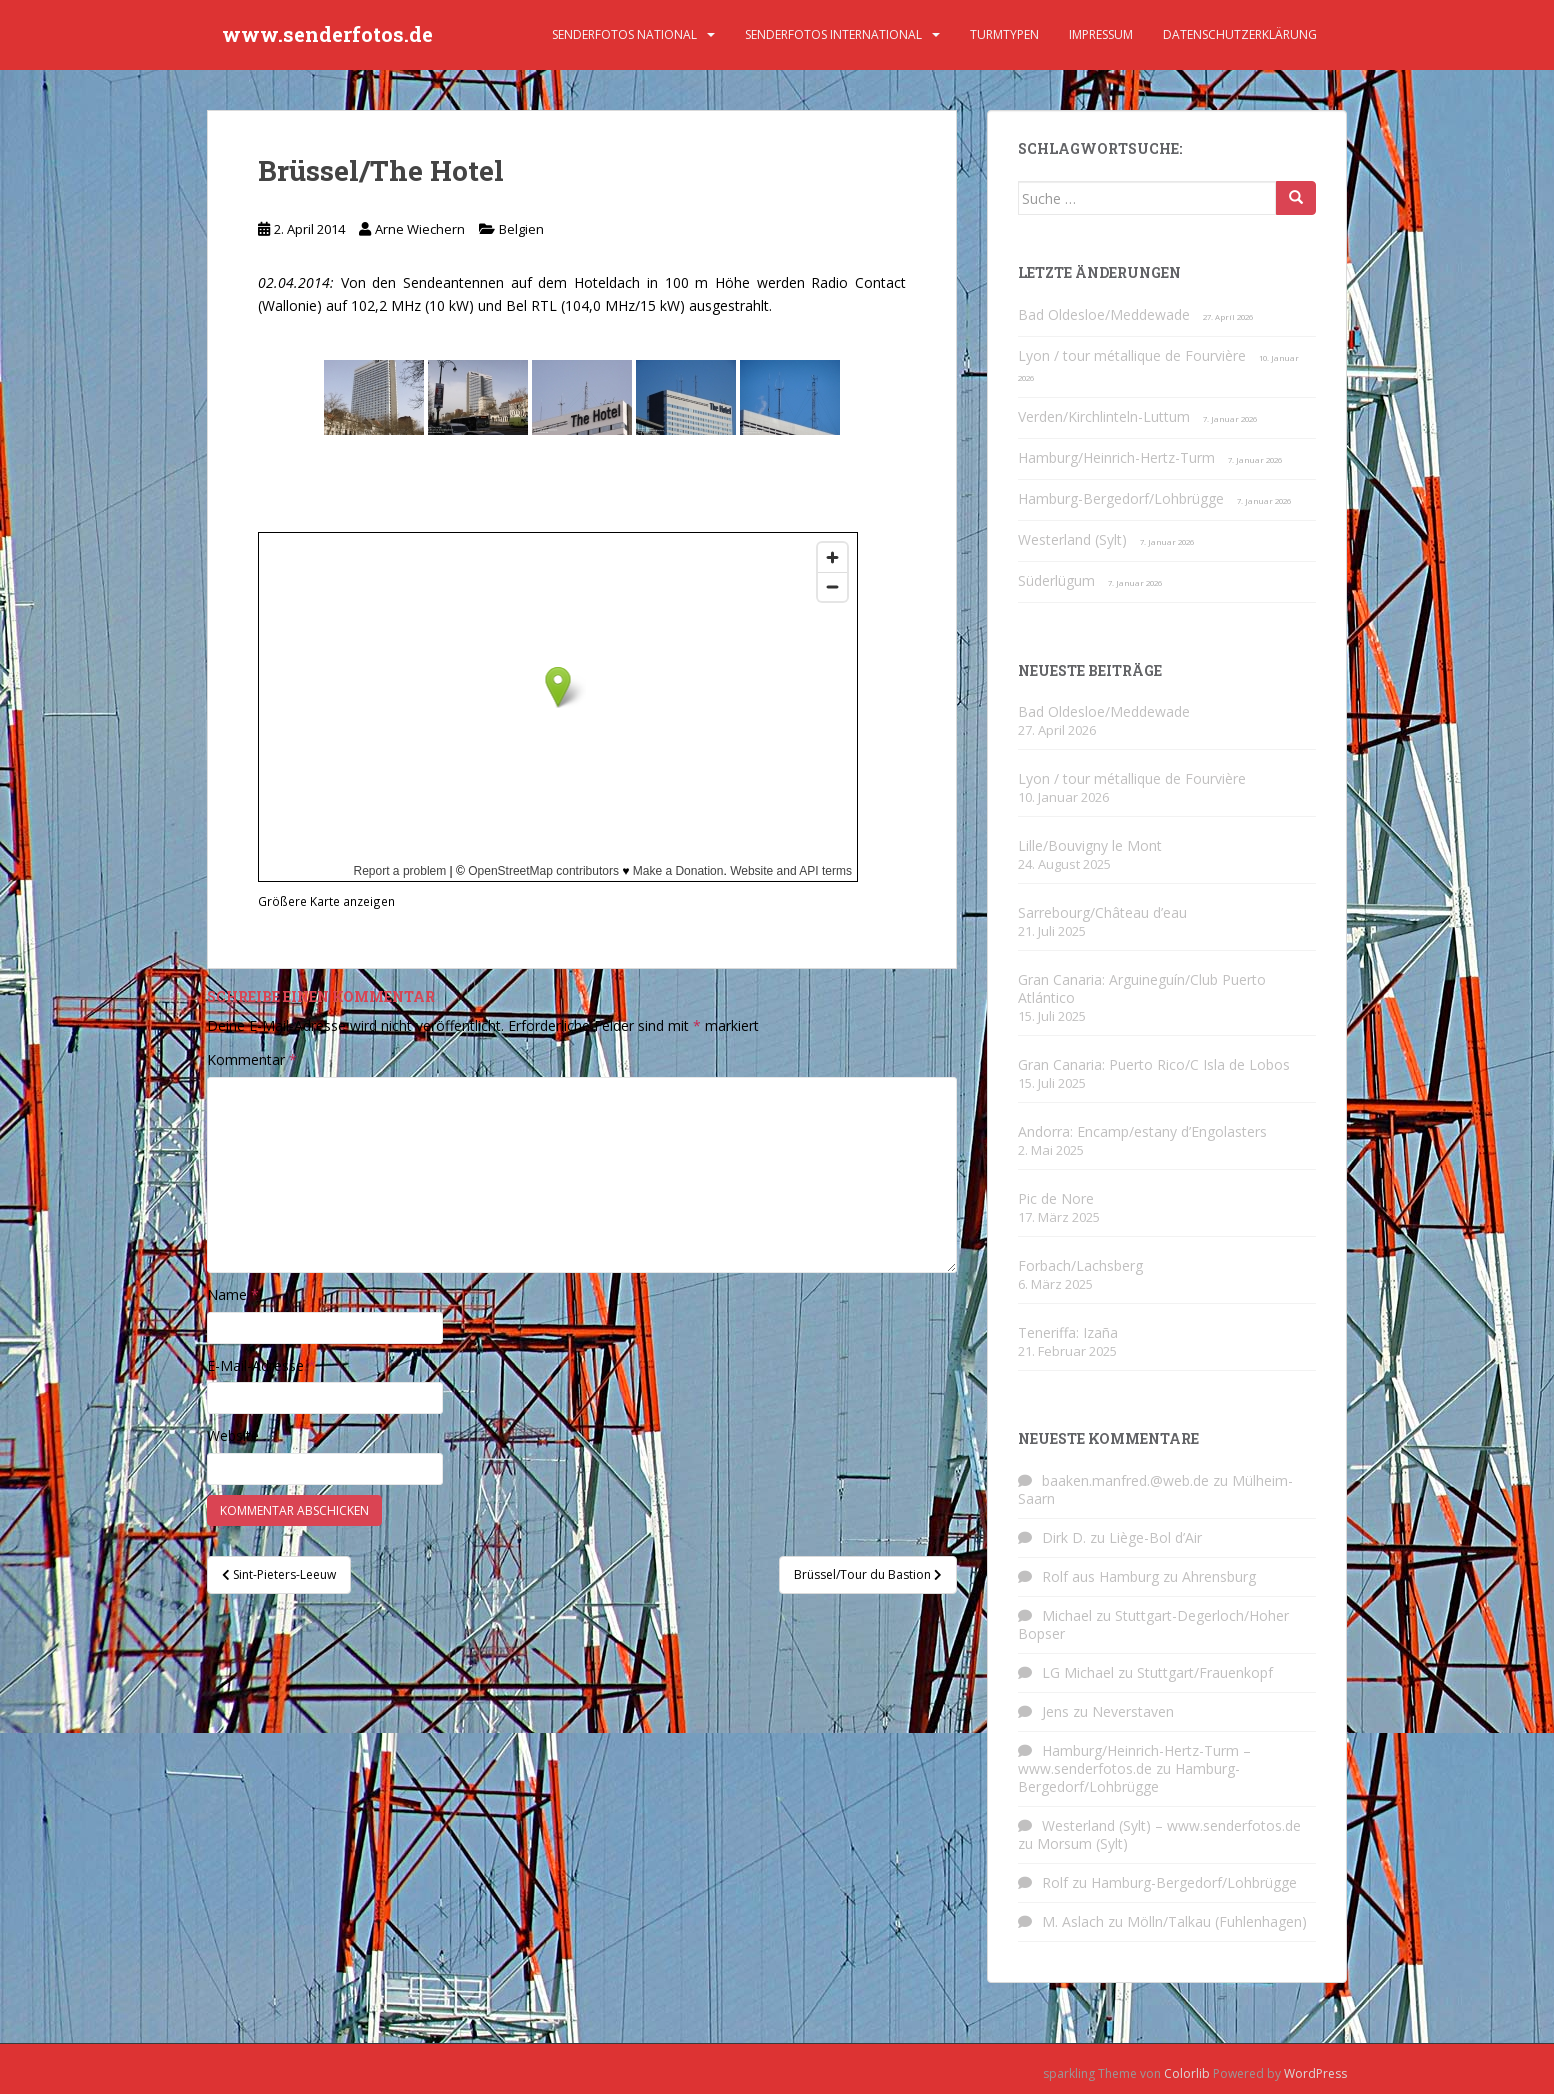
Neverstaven (1133, 1711)
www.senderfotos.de (327, 35)
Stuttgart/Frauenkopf (1205, 1672)
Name (233, 1294)
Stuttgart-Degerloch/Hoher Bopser (1153, 1624)
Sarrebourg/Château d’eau (1102, 912)
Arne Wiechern (420, 229)
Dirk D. (1064, 1537)
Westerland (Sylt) (1072, 539)
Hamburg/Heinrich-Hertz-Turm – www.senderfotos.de (1134, 1759)
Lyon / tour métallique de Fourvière (1132, 355)
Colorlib (1187, 2073)
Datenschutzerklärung (1240, 34)
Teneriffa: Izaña (1068, 1332)
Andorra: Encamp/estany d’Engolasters (1142, 1131)
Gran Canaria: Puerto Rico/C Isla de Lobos (1154, 1064)
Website (233, 1435)
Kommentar (252, 1059)
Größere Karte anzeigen (326, 901)
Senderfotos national (624, 34)
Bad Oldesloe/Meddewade (1104, 314)
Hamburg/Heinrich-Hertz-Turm (1116, 457)
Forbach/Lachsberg (1080, 1265)
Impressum (1101, 34)
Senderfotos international (833, 34)
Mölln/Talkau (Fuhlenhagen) (1217, 1921)
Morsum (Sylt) (1082, 1843)
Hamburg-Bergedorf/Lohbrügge (1121, 498)
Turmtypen (1004, 34)
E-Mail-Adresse (261, 1365)
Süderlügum (1056, 580)
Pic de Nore (1056, 1198)
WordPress (1315, 2073)
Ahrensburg (1219, 1576)
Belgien (521, 229)
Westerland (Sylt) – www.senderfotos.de (1171, 1825)
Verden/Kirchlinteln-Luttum (1104, 416)
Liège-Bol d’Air (1155, 1537)
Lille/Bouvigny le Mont (1090, 845)
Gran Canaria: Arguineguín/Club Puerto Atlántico (1142, 988)
